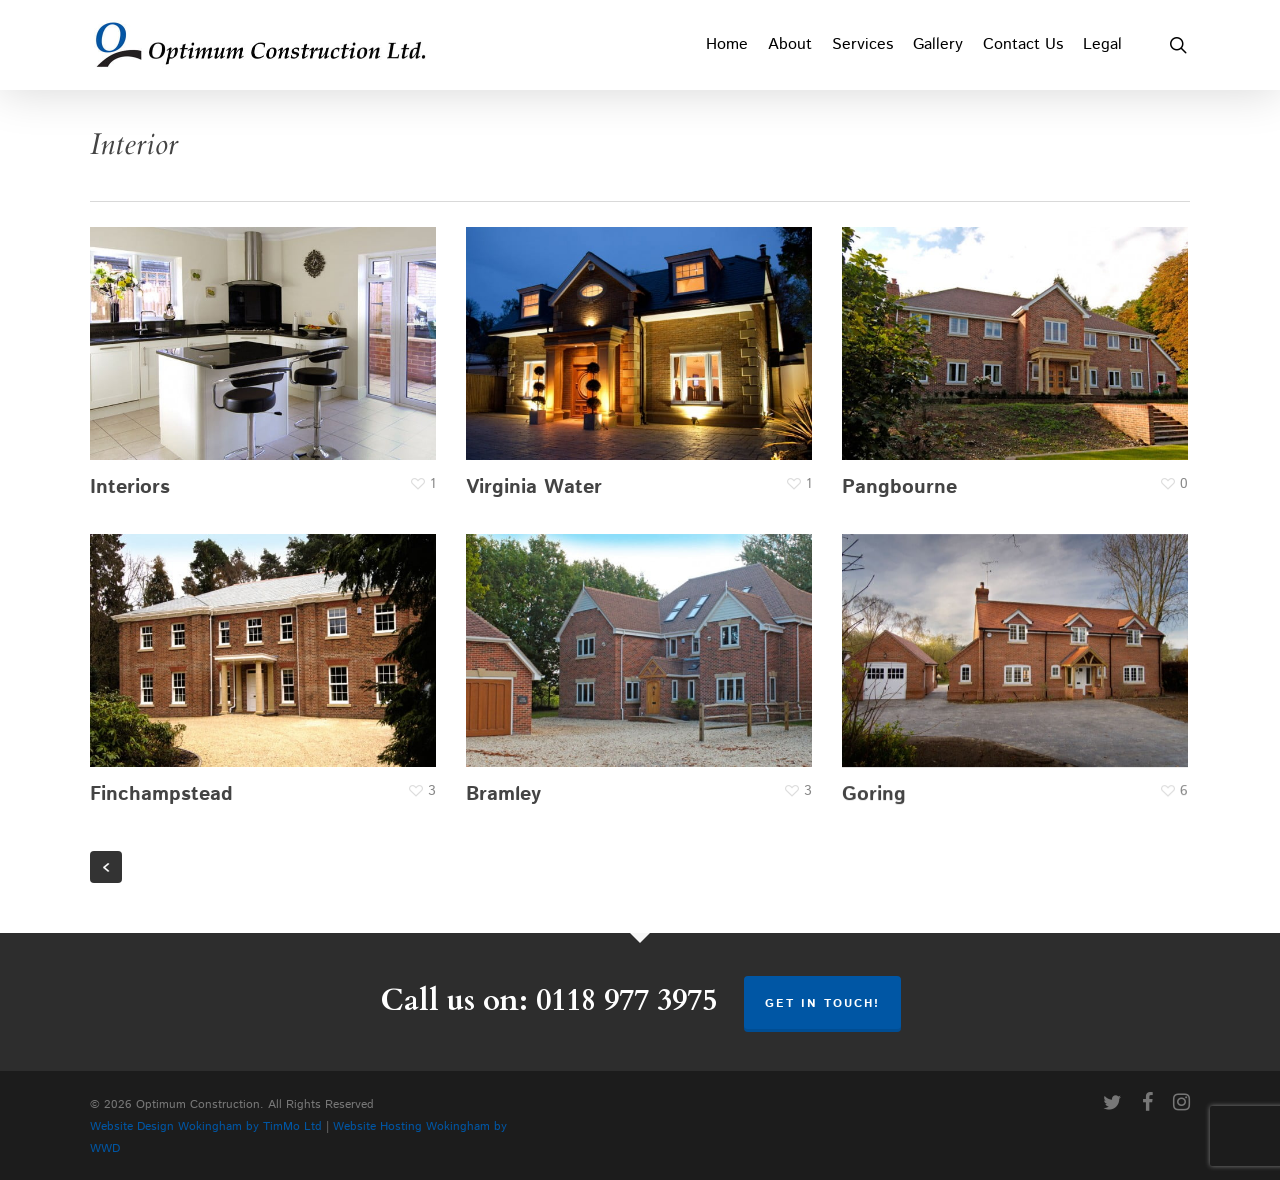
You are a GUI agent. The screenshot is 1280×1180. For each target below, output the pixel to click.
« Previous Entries (106, 867)
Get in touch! (822, 1003)
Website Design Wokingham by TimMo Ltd (206, 1126)
